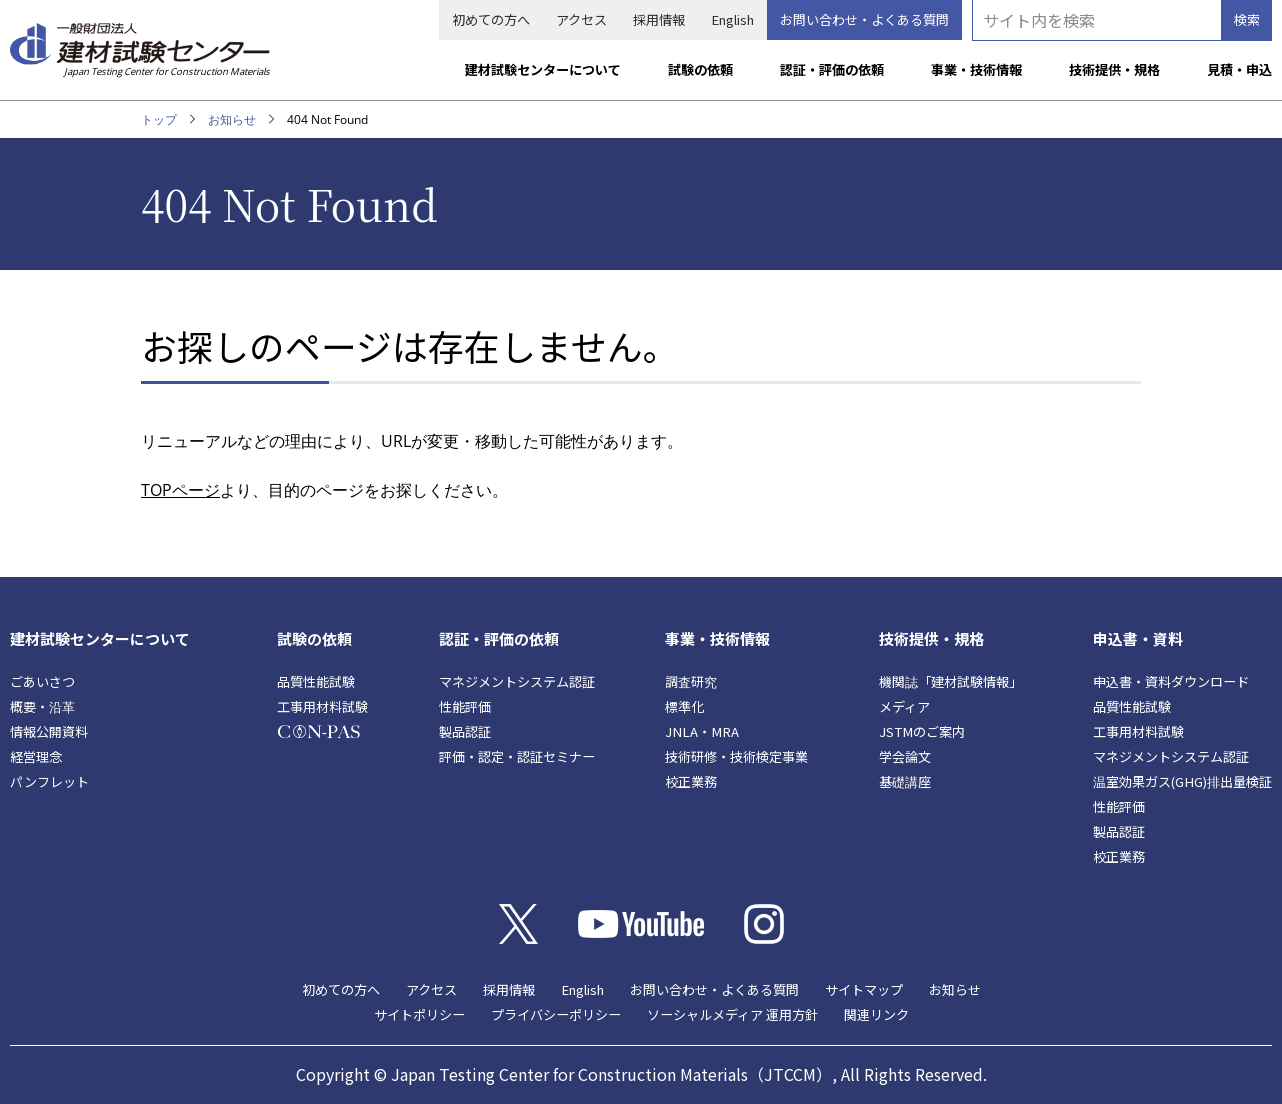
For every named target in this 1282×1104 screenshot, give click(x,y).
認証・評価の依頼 (832, 69)
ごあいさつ (42, 681)
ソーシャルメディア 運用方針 (732, 1014)
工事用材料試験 (322, 706)
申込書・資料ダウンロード (1171, 681)
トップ (159, 119)
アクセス (581, 19)
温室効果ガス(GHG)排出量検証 (1182, 781)
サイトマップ (864, 989)
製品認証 (465, 731)
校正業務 (691, 781)
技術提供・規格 (1114, 69)
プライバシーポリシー (556, 1014)
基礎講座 (905, 781)
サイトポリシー (419, 1014)
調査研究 (691, 681)
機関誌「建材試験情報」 (950, 681)
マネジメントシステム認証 (517, 681)
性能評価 (465, 706)
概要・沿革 (42, 706)
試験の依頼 (700, 69)
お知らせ (232, 119)
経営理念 (36, 756)
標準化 (684, 706)
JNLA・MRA (702, 731)
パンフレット (49, 781)
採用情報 (659, 19)
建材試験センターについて (543, 69)
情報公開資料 (49, 731)
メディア (904, 706)
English (732, 19)
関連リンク (876, 1014)
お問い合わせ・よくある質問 (864, 19)
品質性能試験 (316, 681)
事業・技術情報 (976, 69)
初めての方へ (491, 19)
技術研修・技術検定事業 (736, 756)
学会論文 (905, 756)
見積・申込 (1239, 69)
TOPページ (180, 490)
